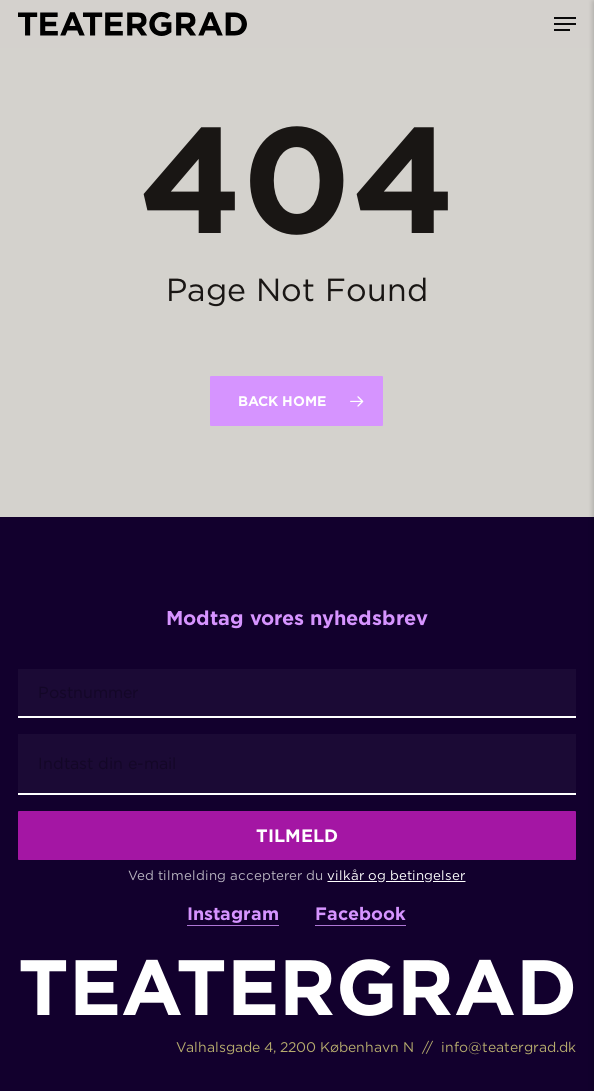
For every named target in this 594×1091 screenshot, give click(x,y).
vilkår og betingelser (396, 875)
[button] (565, 24)
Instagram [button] (233, 913)
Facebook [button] (360, 913)
